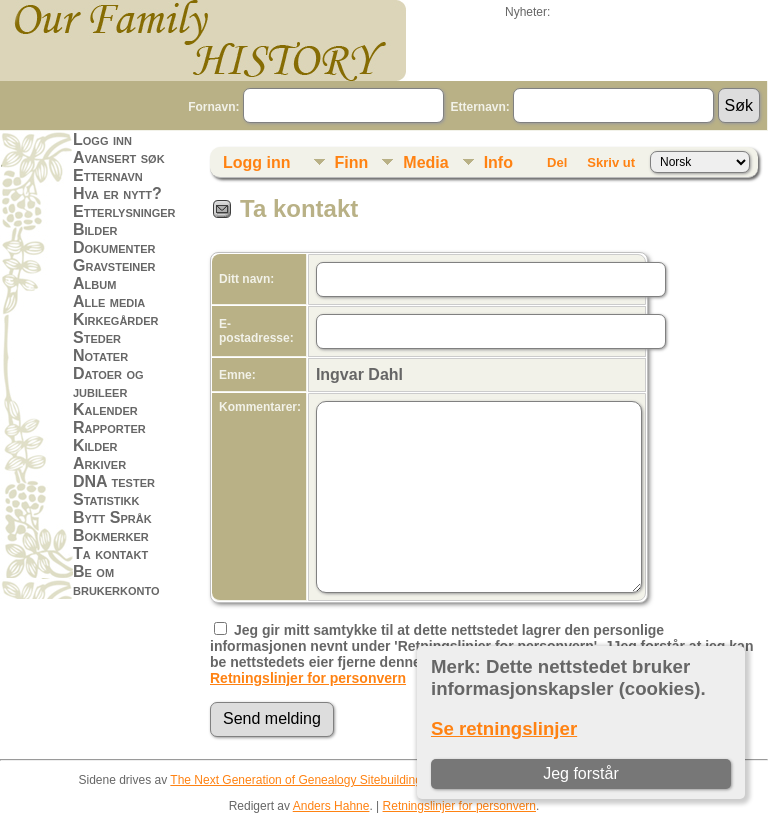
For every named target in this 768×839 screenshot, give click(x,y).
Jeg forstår (581, 773)
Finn (352, 162)
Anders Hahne (331, 806)
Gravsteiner (114, 265)
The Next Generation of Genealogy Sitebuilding (296, 780)
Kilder (95, 445)
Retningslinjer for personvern (308, 678)
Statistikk (106, 499)
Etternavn (108, 175)
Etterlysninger (124, 211)
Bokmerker (111, 535)
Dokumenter (114, 247)
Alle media (109, 301)
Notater (100, 355)
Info (498, 162)
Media (425, 162)
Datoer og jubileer (108, 382)
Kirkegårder (116, 319)
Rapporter (109, 427)
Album (94, 283)
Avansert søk (119, 157)
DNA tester (114, 481)
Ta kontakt (110, 553)
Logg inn (102, 139)
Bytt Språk (112, 517)
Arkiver (99, 463)
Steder (97, 337)
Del (557, 162)
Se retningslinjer (504, 728)
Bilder (95, 229)
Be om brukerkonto (116, 580)
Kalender (105, 409)
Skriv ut (611, 162)
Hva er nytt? (117, 193)
